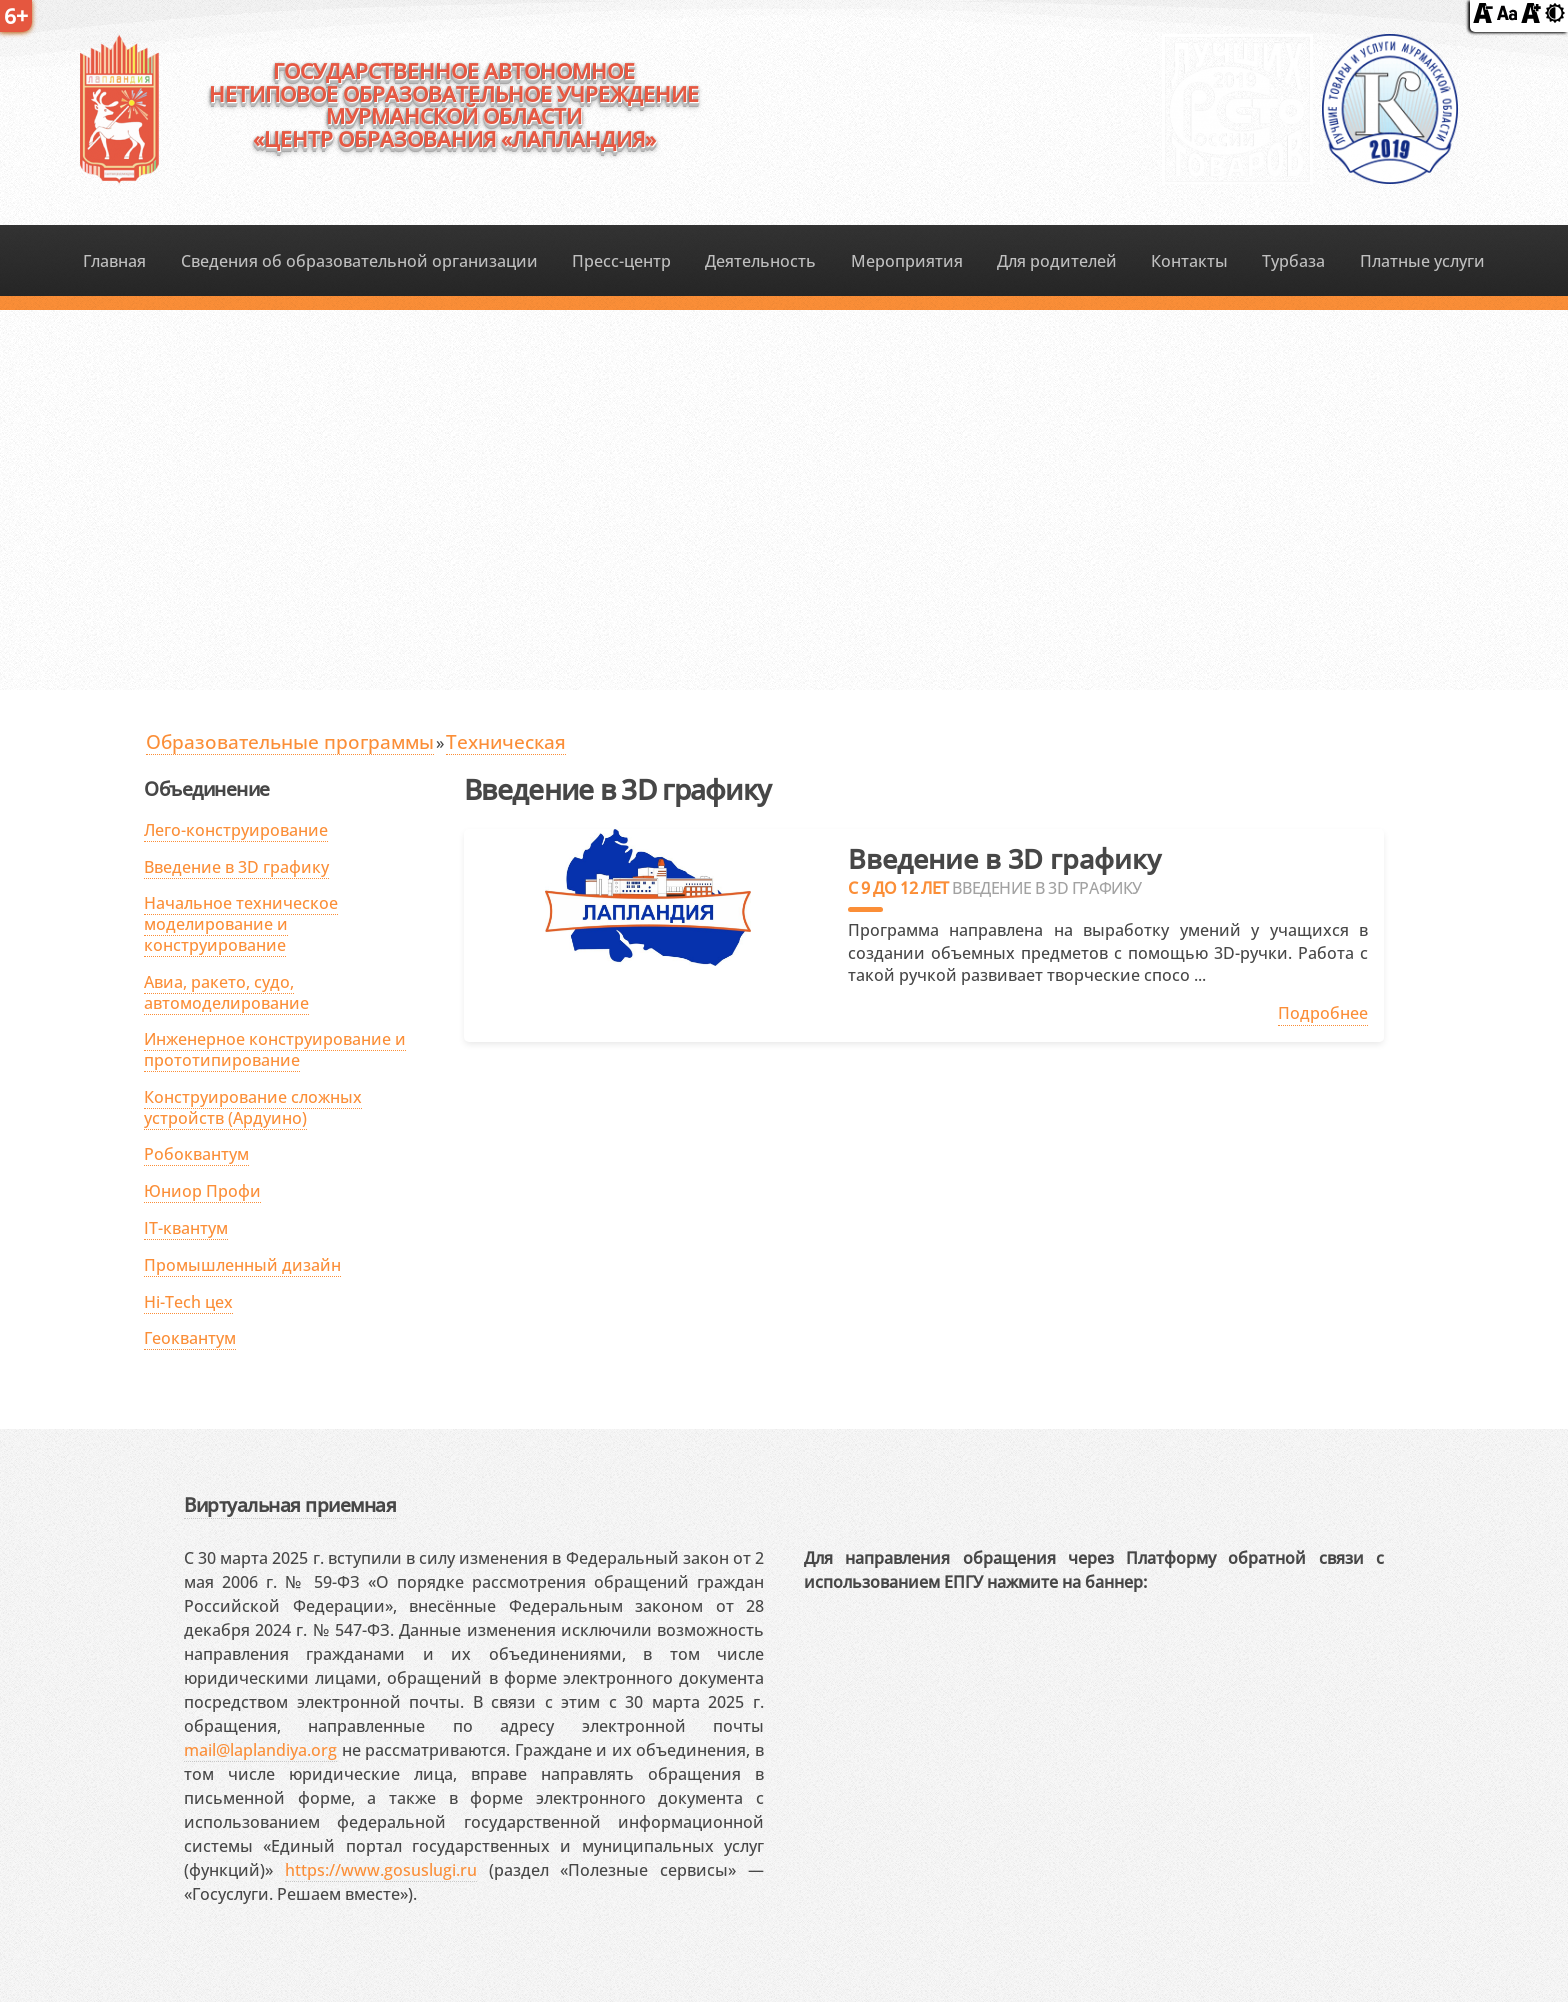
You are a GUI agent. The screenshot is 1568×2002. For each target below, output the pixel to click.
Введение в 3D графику (236, 867)
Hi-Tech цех (188, 1302)
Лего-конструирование (236, 830)
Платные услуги (1422, 261)
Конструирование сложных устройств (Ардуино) (253, 1107)
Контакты (1189, 261)
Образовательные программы (290, 741)
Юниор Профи (202, 1191)
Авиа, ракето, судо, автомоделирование (226, 992)
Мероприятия (907, 261)
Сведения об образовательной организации (359, 261)
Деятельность (760, 261)
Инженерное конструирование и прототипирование (275, 1049)
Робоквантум (196, 1154)
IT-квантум (186, 1228)
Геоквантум (190, 1338)
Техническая (506, 741)
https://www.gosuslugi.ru (381, 1870)
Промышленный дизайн (242, 1265)
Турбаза (1293, 261)
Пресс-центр (621, 261)
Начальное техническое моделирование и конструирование (241, 924)
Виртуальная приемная (290, 1504)
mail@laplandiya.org (260, 1750)
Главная (114, 261)
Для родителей (1057, 261)
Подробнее (1323, 1013)
